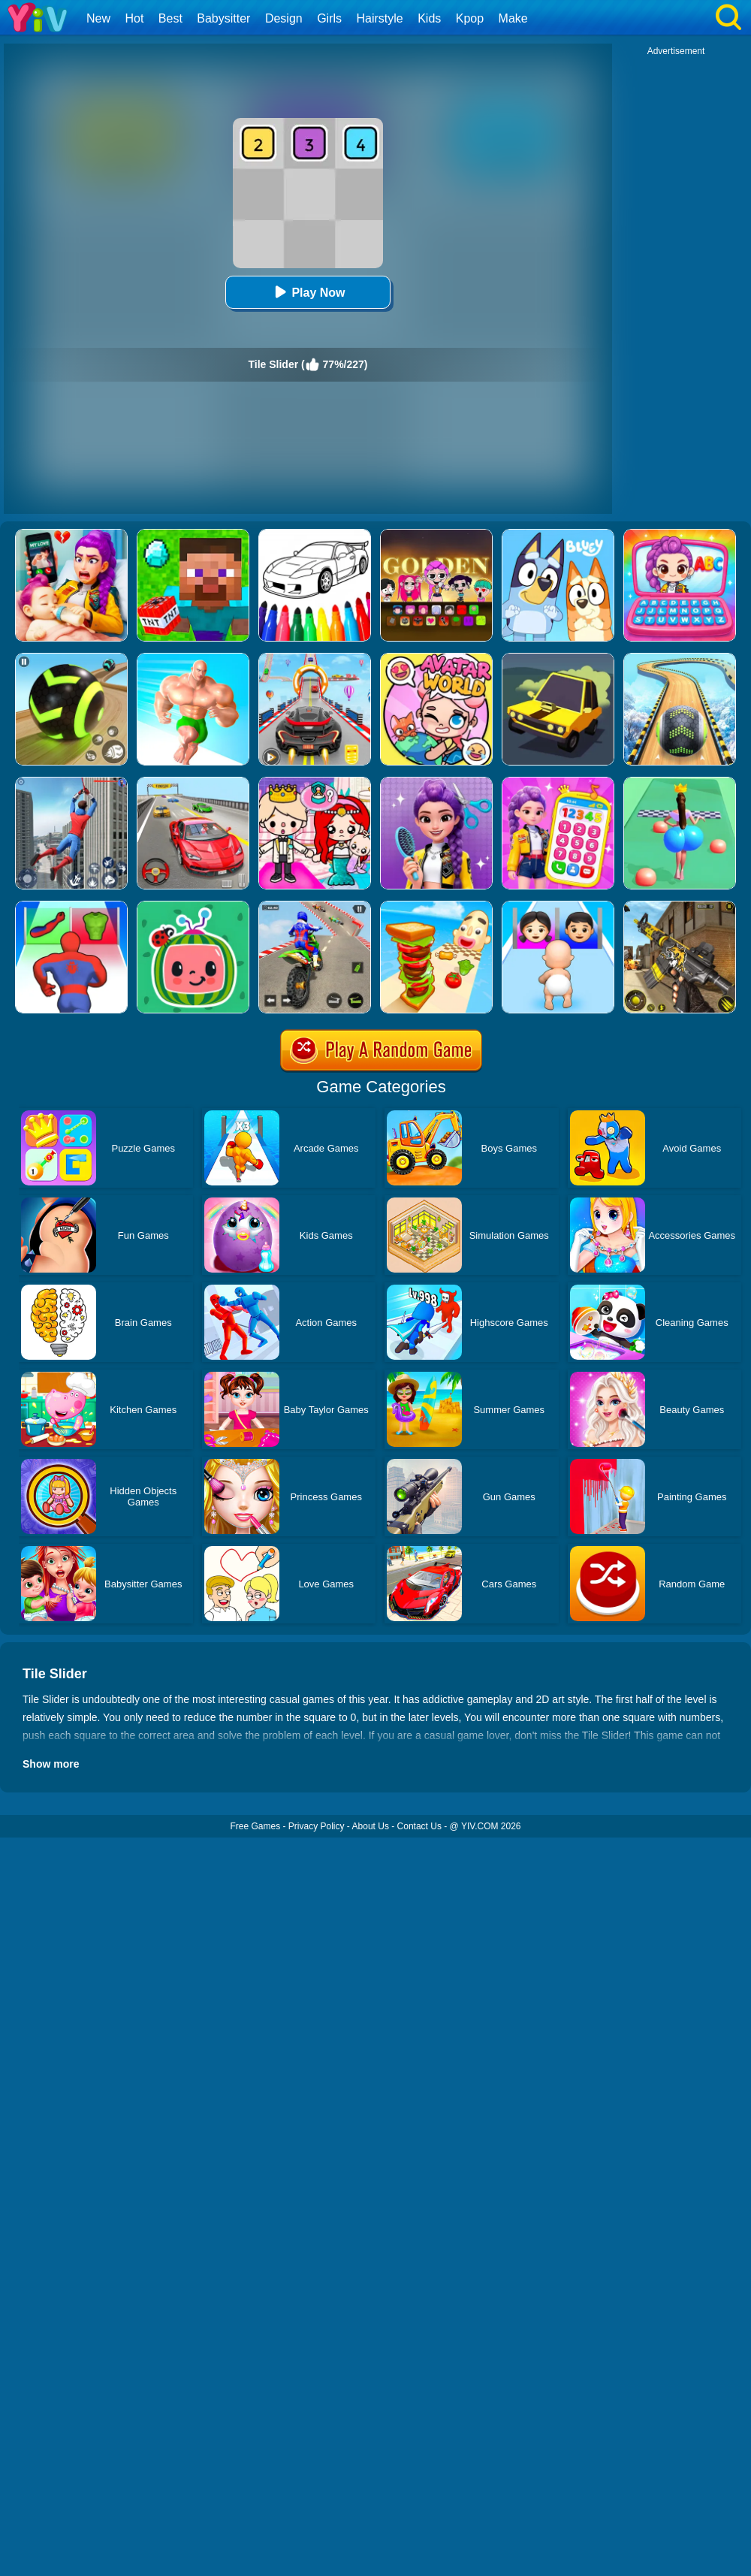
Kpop (470, 18)
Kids (429, 18)
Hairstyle (380, 18)
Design (284, 18)
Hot (134, 18)
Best (170, 18)
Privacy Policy (316, 1826)
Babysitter (223, 18)
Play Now (307, 291)
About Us (370, 1826)
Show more (51, 1764)
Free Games (255, 1826)
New (98, 18)
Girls (329, 18)
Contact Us (419, 1826)
